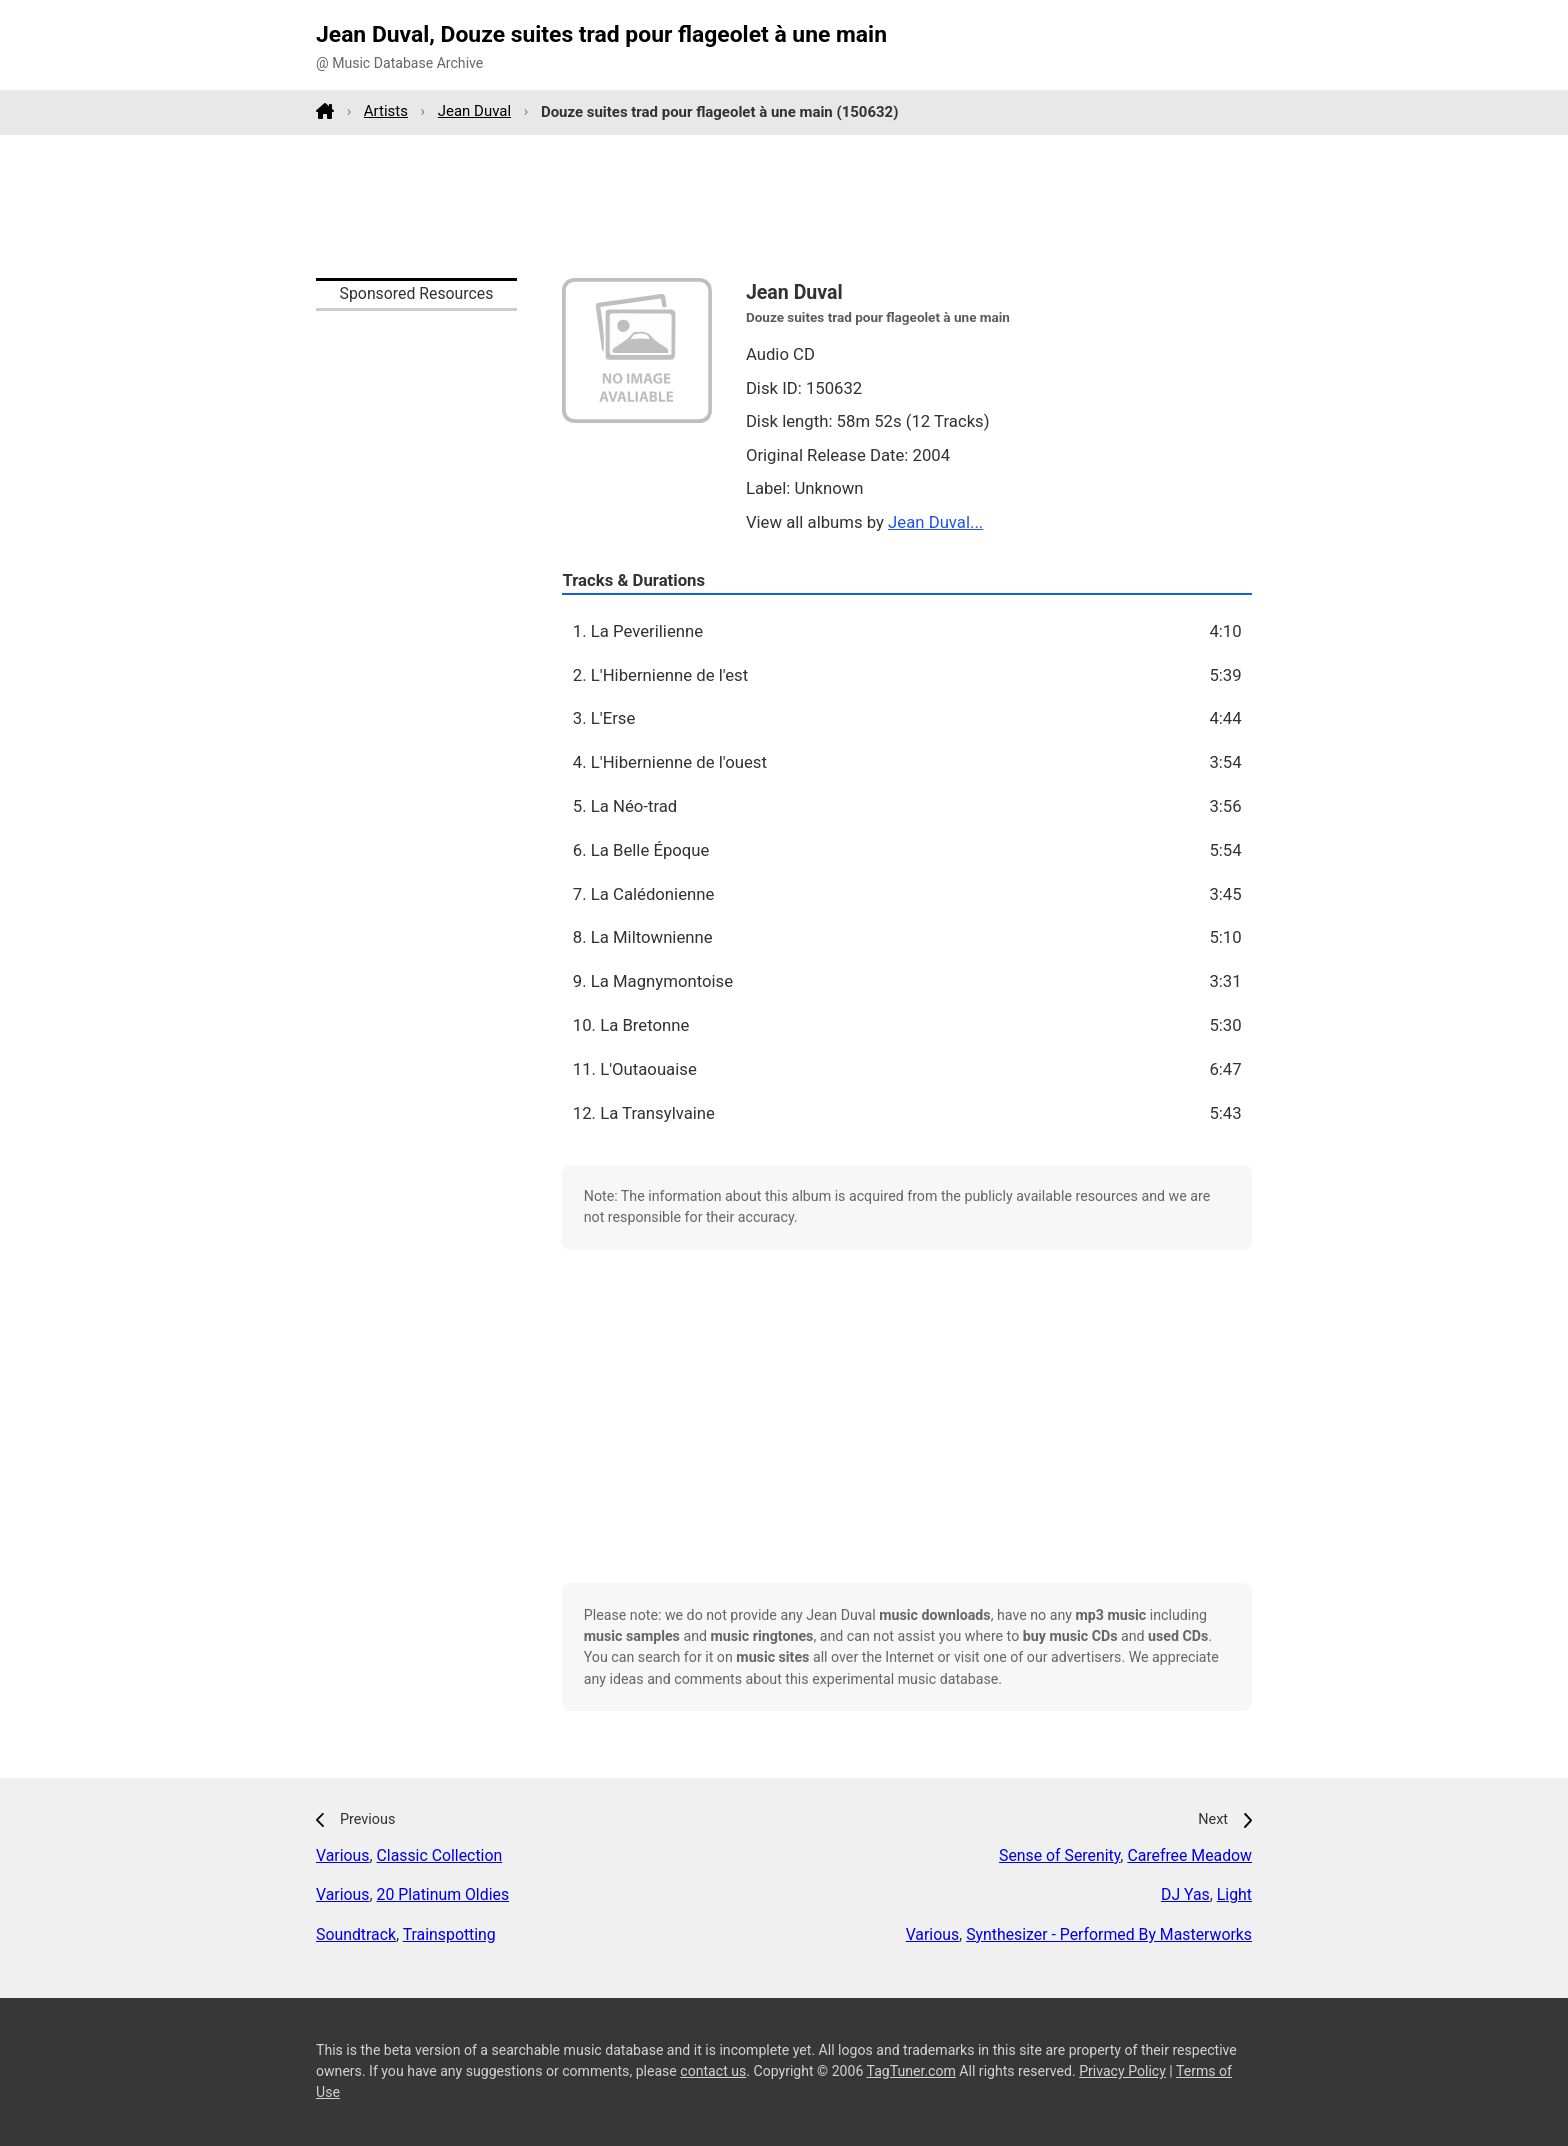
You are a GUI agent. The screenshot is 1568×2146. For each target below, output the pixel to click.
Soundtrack (356, 1934)
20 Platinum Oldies (443, 1894)
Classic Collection (440, 1855)
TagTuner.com (911, 2071)
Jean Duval (474, 111)
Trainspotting (449, 1934)
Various (342, 1855)
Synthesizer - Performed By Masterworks (1109, 1934)
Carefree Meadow (1189, 1855)
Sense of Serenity (1059, 1855)
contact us (713, 2071)
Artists (386, 111)
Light (1234, 1894)
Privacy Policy (1122, 2071)
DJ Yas (1185, 1894)
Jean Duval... (935, 522)
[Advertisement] (784, 206)
